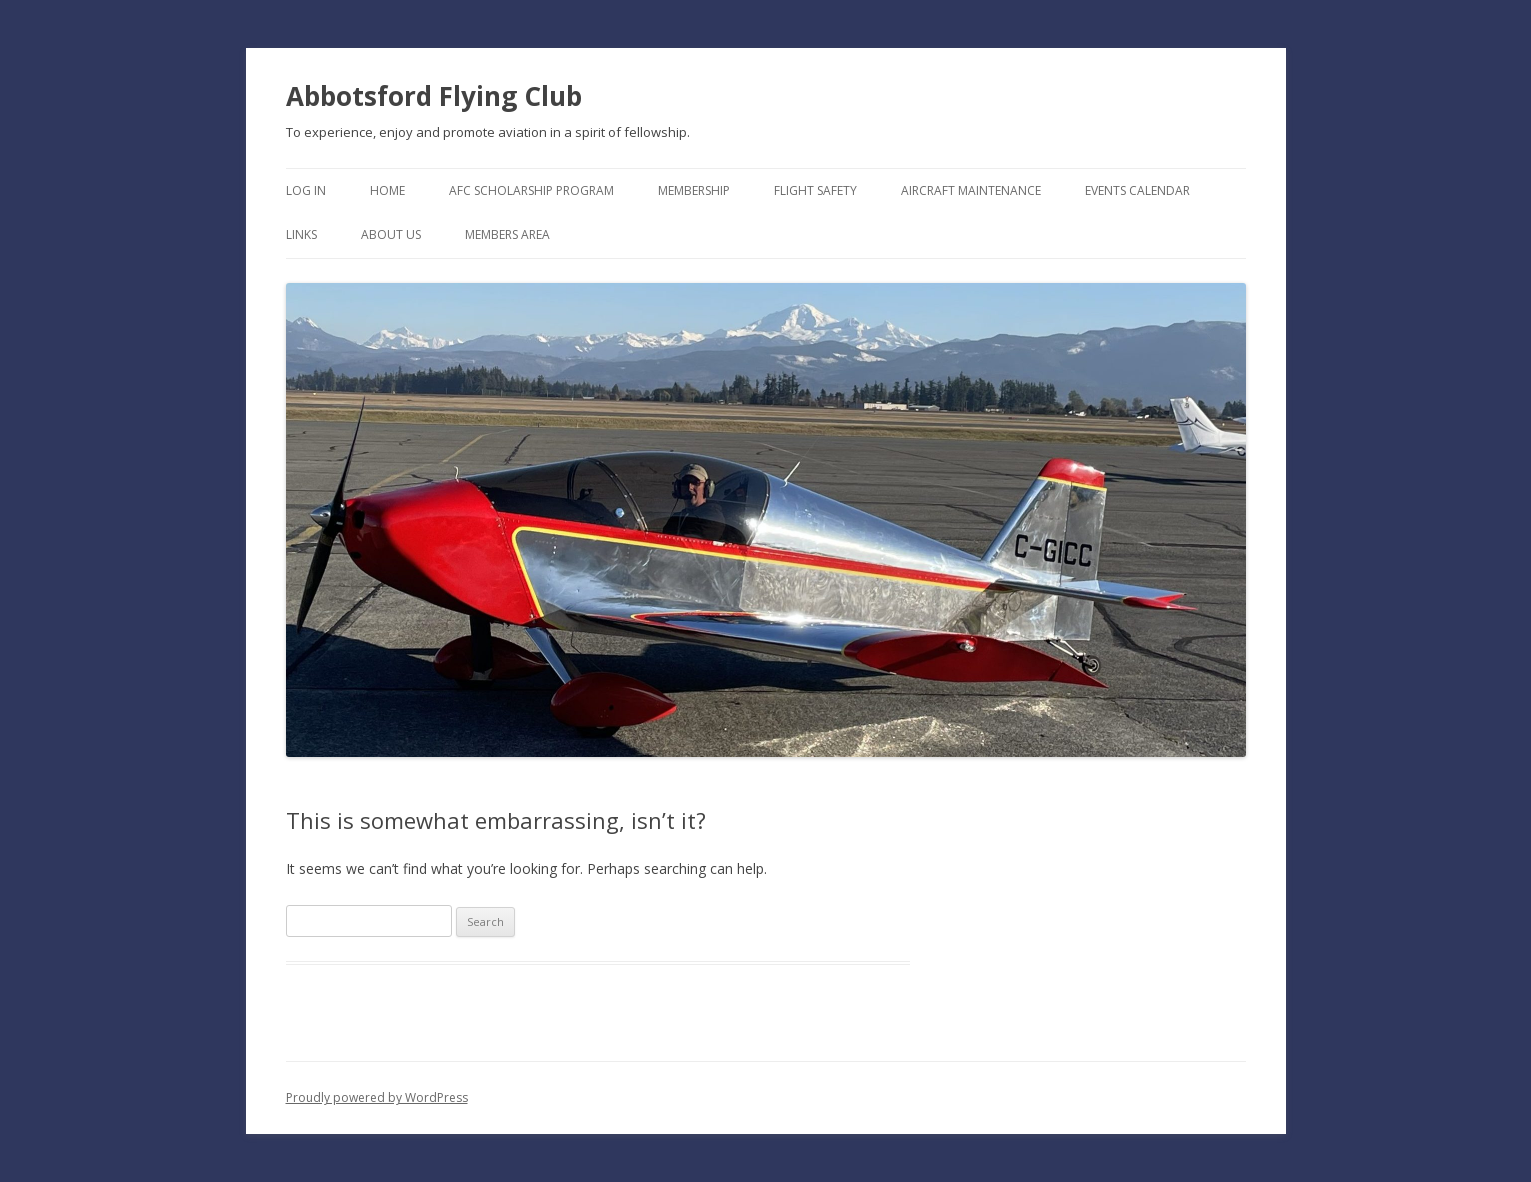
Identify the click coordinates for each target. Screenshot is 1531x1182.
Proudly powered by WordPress (377, 1097)
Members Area (507, 234)
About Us (391, 234)
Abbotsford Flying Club (434, 96)
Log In (306, 190)
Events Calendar (1137, 190)
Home (387, 190)
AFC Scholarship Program (531, 190)
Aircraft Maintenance (971, 190)
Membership (694, 190)
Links (301, 234)
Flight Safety (815, 190)
